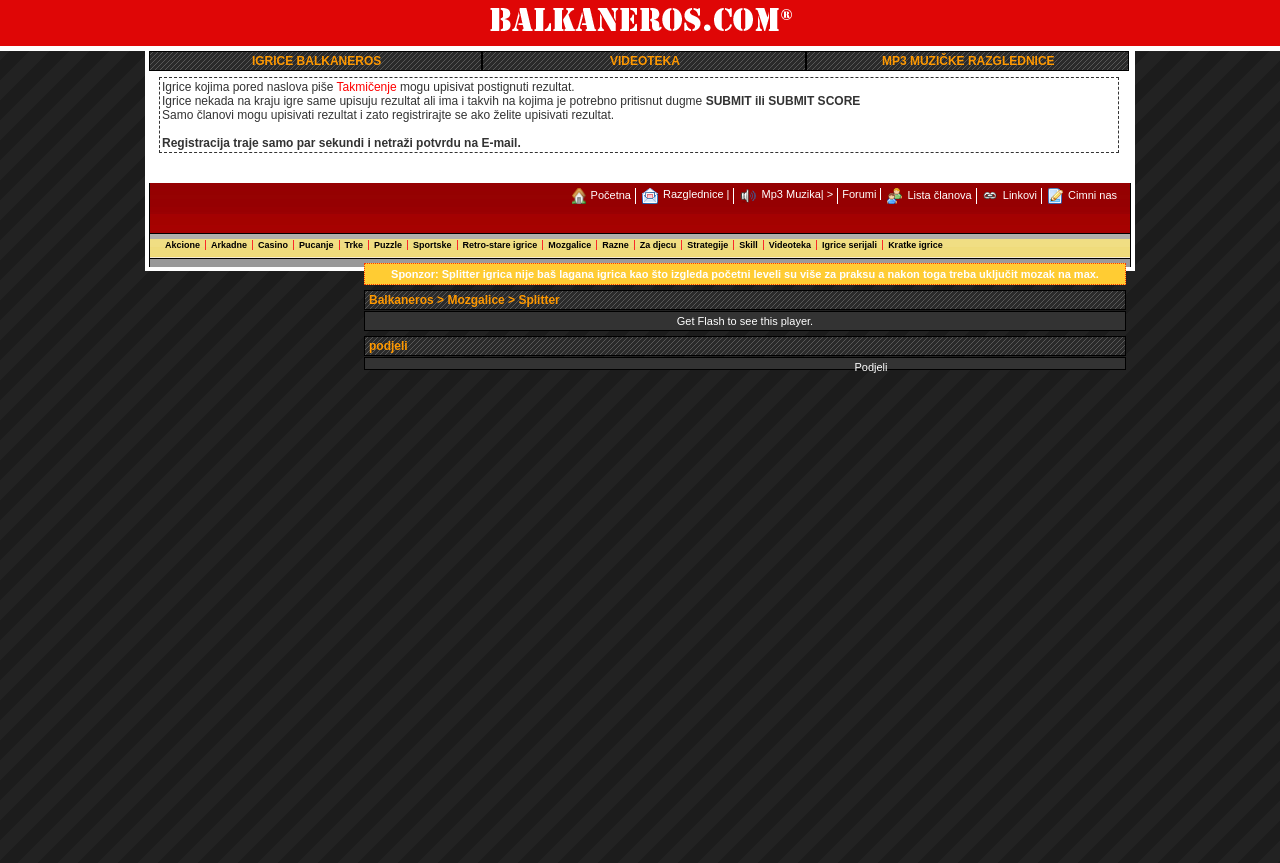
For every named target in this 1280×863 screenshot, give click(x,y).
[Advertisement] (258, 563)
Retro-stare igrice (500, 245)
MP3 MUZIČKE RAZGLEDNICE (968, 61)
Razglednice (693, 194)
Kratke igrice (915, 245)
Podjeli (870, 367)
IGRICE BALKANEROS (316, 61)
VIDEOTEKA (645, 61)
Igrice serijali (849, 245)
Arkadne (229, 245)
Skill (748, 245)
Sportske (432, 245)
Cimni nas (1092, 195)
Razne (615, 245)
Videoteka (790, 245)
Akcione (182, 245)
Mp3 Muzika (791, 194)
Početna (611, 195)
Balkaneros (401, 300)
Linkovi (1020, 195)
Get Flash (701, 321)
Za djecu (658, 245)
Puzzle (388, 245)
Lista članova (940, 195)
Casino (273, 245)
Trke (354, 245)
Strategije (707, 245)
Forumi (859, 194)
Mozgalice (569, 245)
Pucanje (316, 245)
